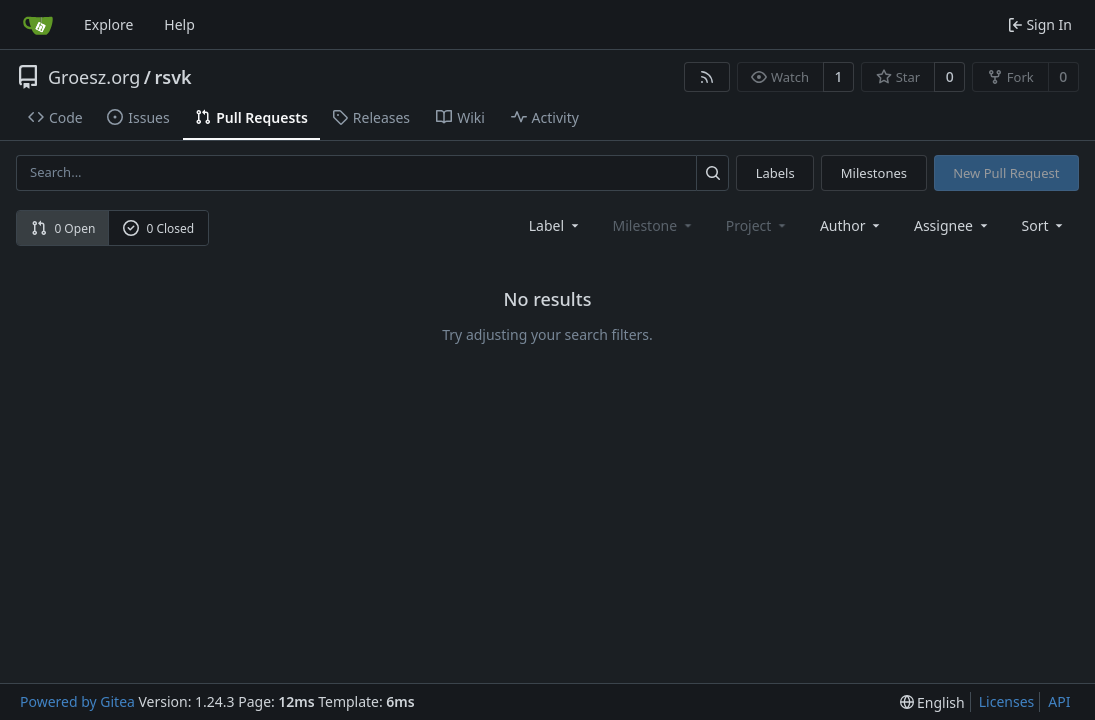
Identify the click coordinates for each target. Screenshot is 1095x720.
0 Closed (159, 228)
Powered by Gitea (77, 701)
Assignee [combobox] (952, 225)
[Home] (38, 25)
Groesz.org (94, 77)
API (1059, 701)
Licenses (1007, 701)
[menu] (1044, 225)
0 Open (63, 228)
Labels (775, 173)
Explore (108, 24)
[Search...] (712, 172)
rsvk (173, 77)
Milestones (874, 173)
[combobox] (555, 225)
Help (179, 24)
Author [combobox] (851, 225)
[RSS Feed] (707, 77)
